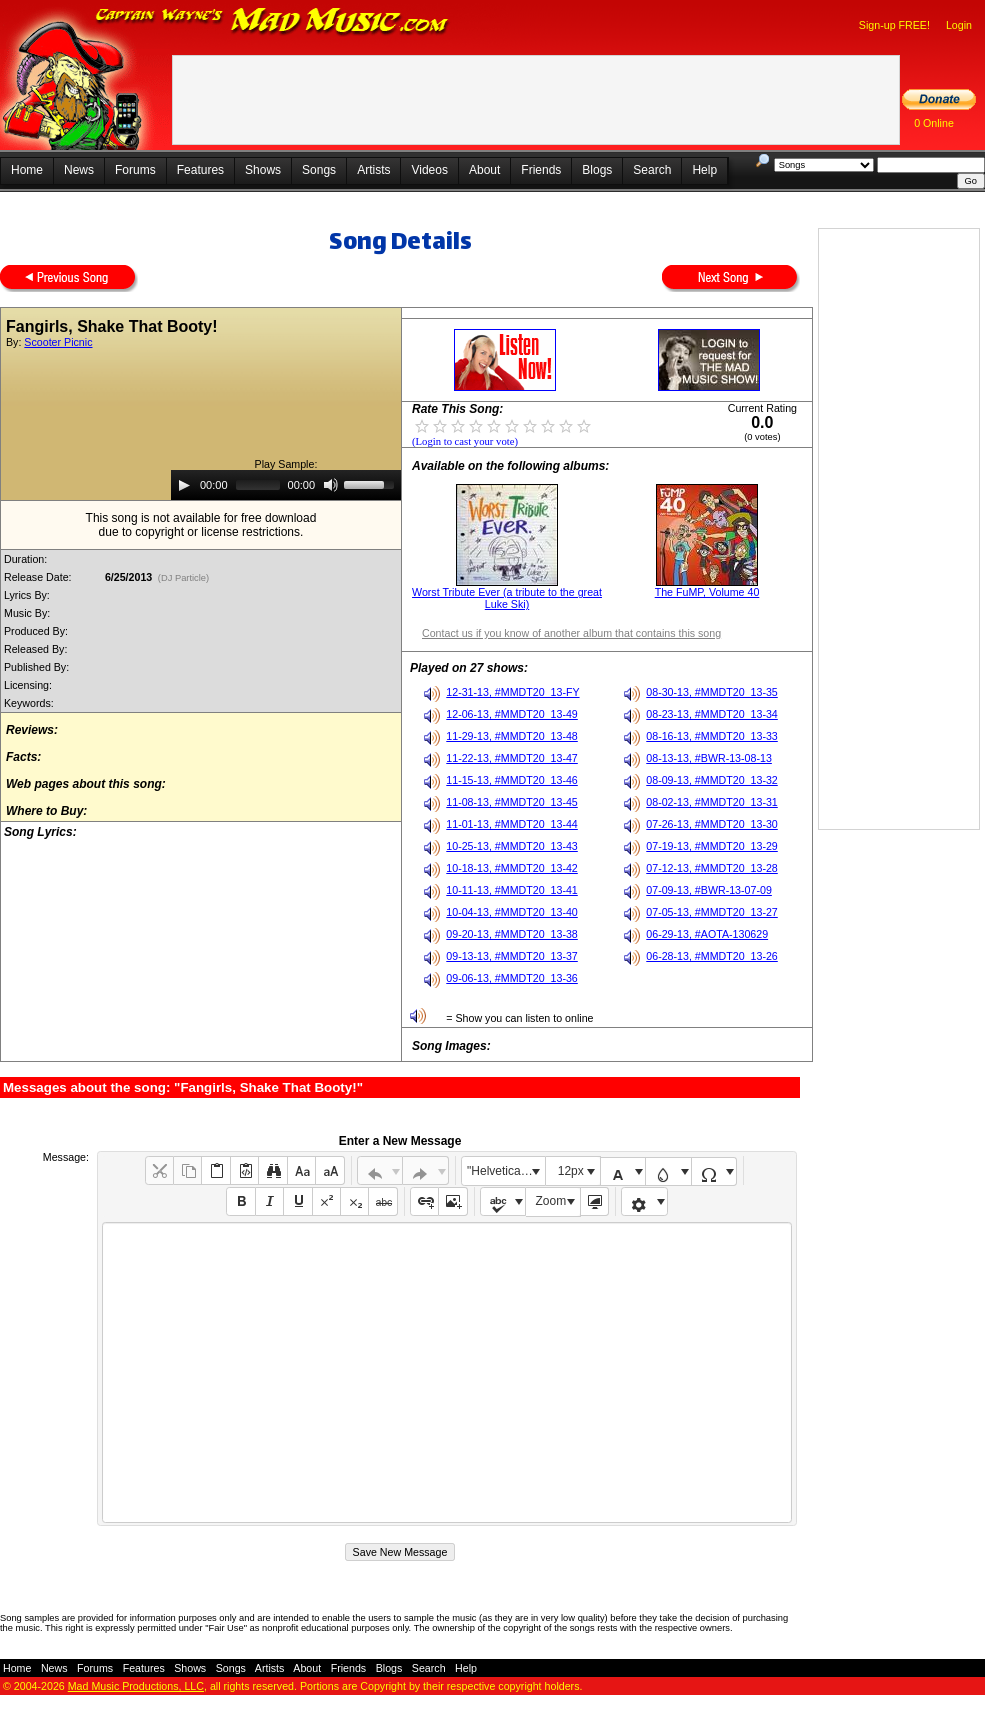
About (484, 170)
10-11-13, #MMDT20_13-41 (512, 890)
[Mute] (331, 485)
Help (704, 170)
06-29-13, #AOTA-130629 (707, 934)
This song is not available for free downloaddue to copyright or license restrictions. (201, 525)
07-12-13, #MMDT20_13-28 (712, 868)
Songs (319, 170)
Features (200, 170)
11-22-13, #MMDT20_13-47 (512, 758)
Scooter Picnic (58, 342)
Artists (373, 170)
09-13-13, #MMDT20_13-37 (512, 956)
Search (652, 170)
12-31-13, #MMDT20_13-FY (512, 692)
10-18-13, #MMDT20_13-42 (512, 868)
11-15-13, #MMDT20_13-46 (512, 780)
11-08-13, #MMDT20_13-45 (512, 802)
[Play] (184, 485)
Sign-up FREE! (894, 25)
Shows (263, 170)
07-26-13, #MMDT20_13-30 (712, 824)
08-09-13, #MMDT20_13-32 (712, 780)
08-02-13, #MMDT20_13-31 (712, 802)
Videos (429, 170)
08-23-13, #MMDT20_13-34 (712, 714)
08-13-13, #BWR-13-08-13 (709, 758)
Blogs (597, 170)
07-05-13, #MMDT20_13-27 (712, 912)
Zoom (551, 1201)
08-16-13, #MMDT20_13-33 (712, 736)
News (79, 170)
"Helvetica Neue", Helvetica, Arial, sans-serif (506, 1171)
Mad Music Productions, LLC (136, 1686)
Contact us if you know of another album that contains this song (571, 633)
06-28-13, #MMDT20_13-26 (712, 956)
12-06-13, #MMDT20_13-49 (512, 714)
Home (27, 170)
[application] (286, 485)
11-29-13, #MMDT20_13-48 (512, 736)
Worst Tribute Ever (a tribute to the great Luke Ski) (507, 598)
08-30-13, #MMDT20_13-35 (712, 692)
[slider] (258, 485)
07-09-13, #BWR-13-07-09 (709, 890)
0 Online (934, 123)
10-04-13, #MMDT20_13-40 (512, 912)
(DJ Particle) (183, 578)
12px (571, 1171)
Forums (135, 170)
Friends (541, 170)
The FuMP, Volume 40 (707, 592)
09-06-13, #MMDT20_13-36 (512, 978)
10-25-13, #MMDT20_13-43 (512, 846)
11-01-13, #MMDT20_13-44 (512, 824)
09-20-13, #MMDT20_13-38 (512, 934)
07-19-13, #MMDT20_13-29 (712, 846)
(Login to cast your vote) (465, 441)
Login (959, 25)
